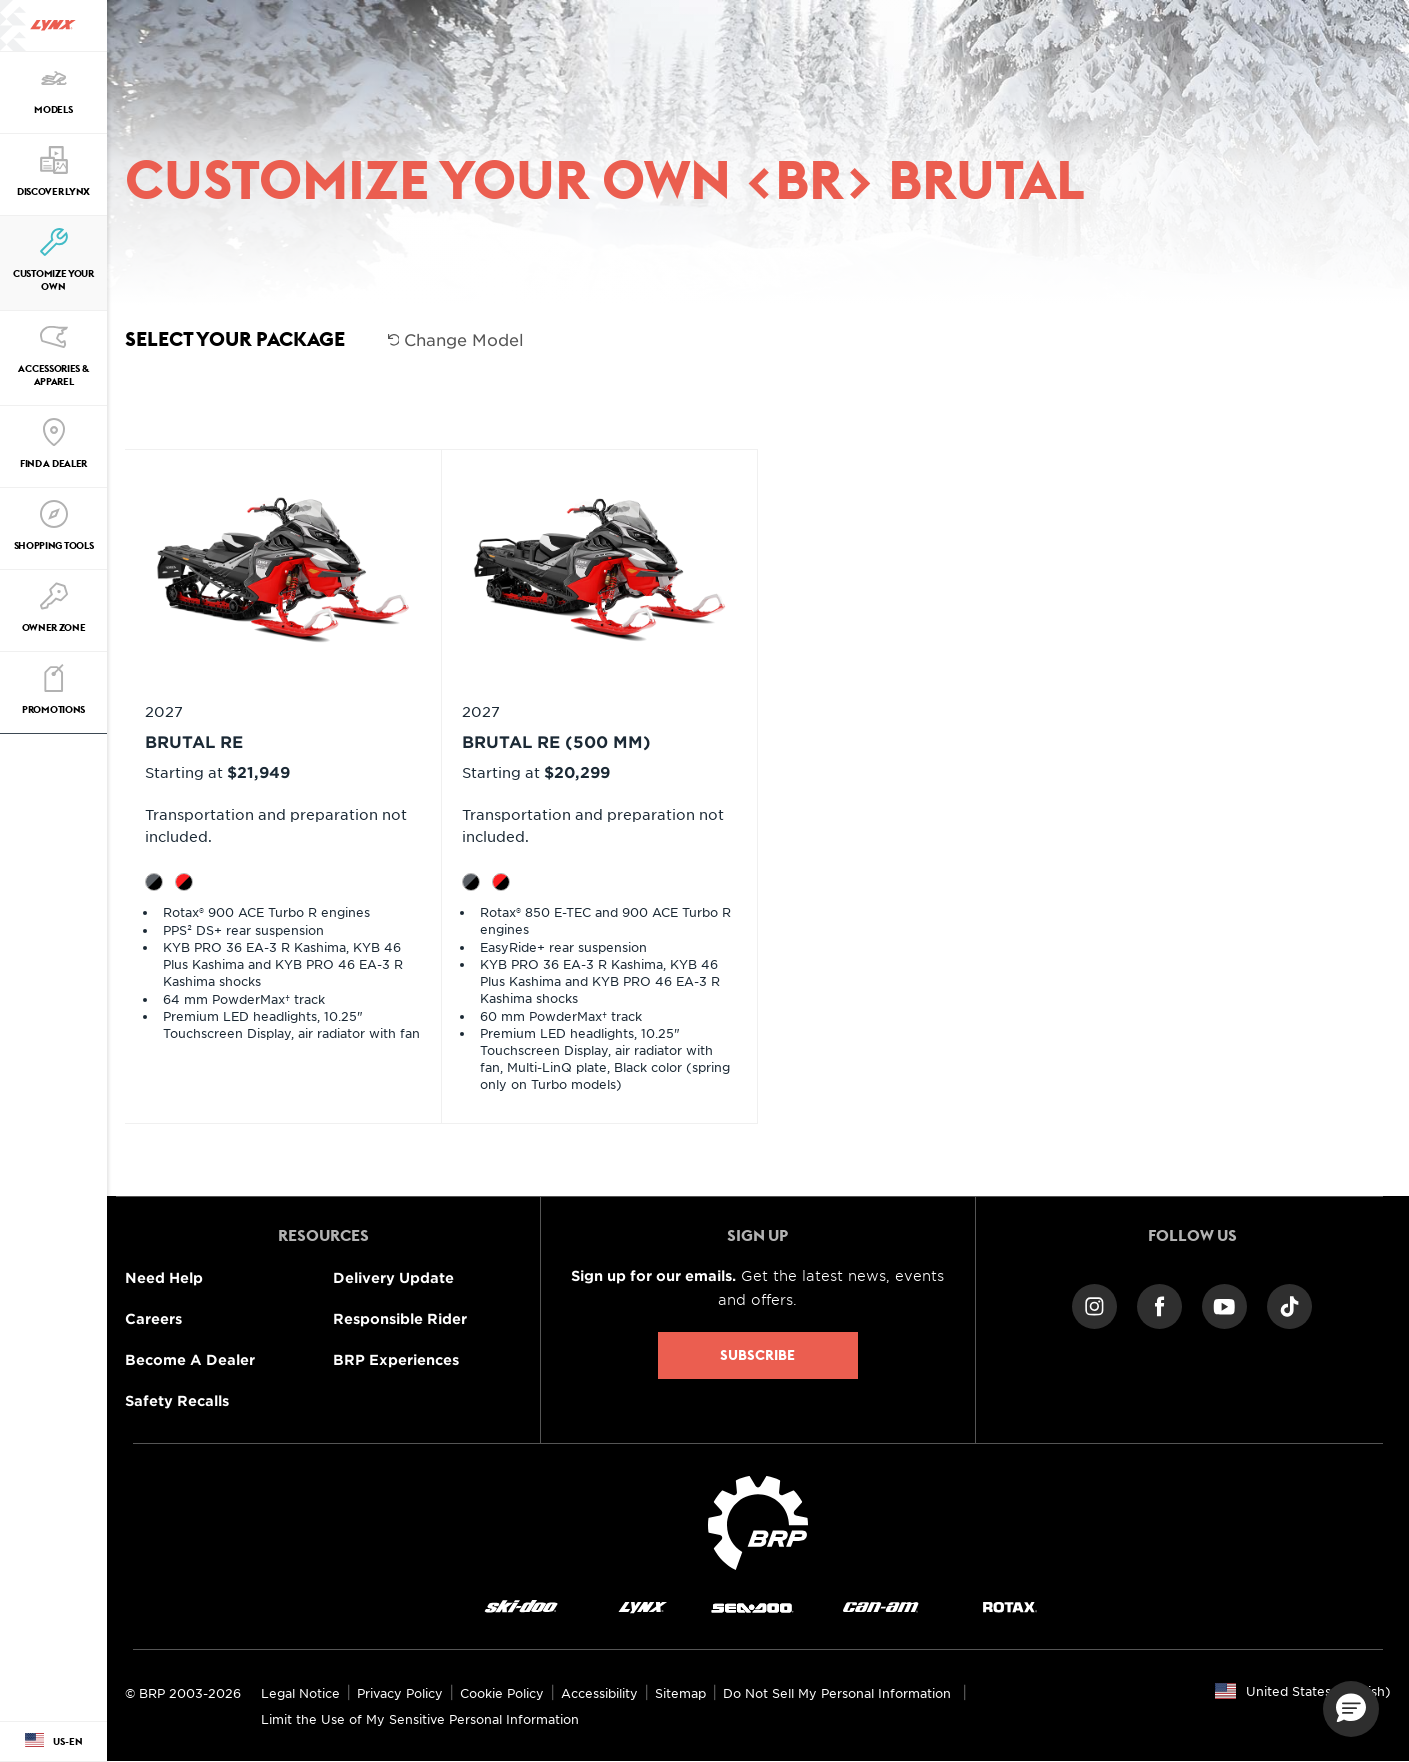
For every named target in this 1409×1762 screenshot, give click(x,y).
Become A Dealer (190, 1359)
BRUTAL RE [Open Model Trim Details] (194, 741)
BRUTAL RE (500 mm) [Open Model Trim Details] (556, 741)
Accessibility (599, 1693)
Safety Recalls (177, 1400)
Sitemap (680, 1693)
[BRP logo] (758, 1520)
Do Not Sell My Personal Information (837, 1693)
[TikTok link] (1289, 1304)
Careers (153, 1318)
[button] (1351, 1709)
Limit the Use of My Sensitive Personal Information (420, 1719)
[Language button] (53, 1742)
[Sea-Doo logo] (751, 1606)
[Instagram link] (1094, 1304)
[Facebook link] (1159, 1304)
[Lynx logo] (53, 25)
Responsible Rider (400, 1318)
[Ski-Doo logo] (521, 1606)
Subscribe (757, 1355)
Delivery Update (393, 1277)
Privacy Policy (400, 1693)
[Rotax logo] (1010, 1606)
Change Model (456, 339)
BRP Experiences (396, 1359)
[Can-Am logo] (880, 1606)
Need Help (164, 1277)
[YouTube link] (1224, 1304)
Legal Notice (300, 1693)
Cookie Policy (502, 1693)
